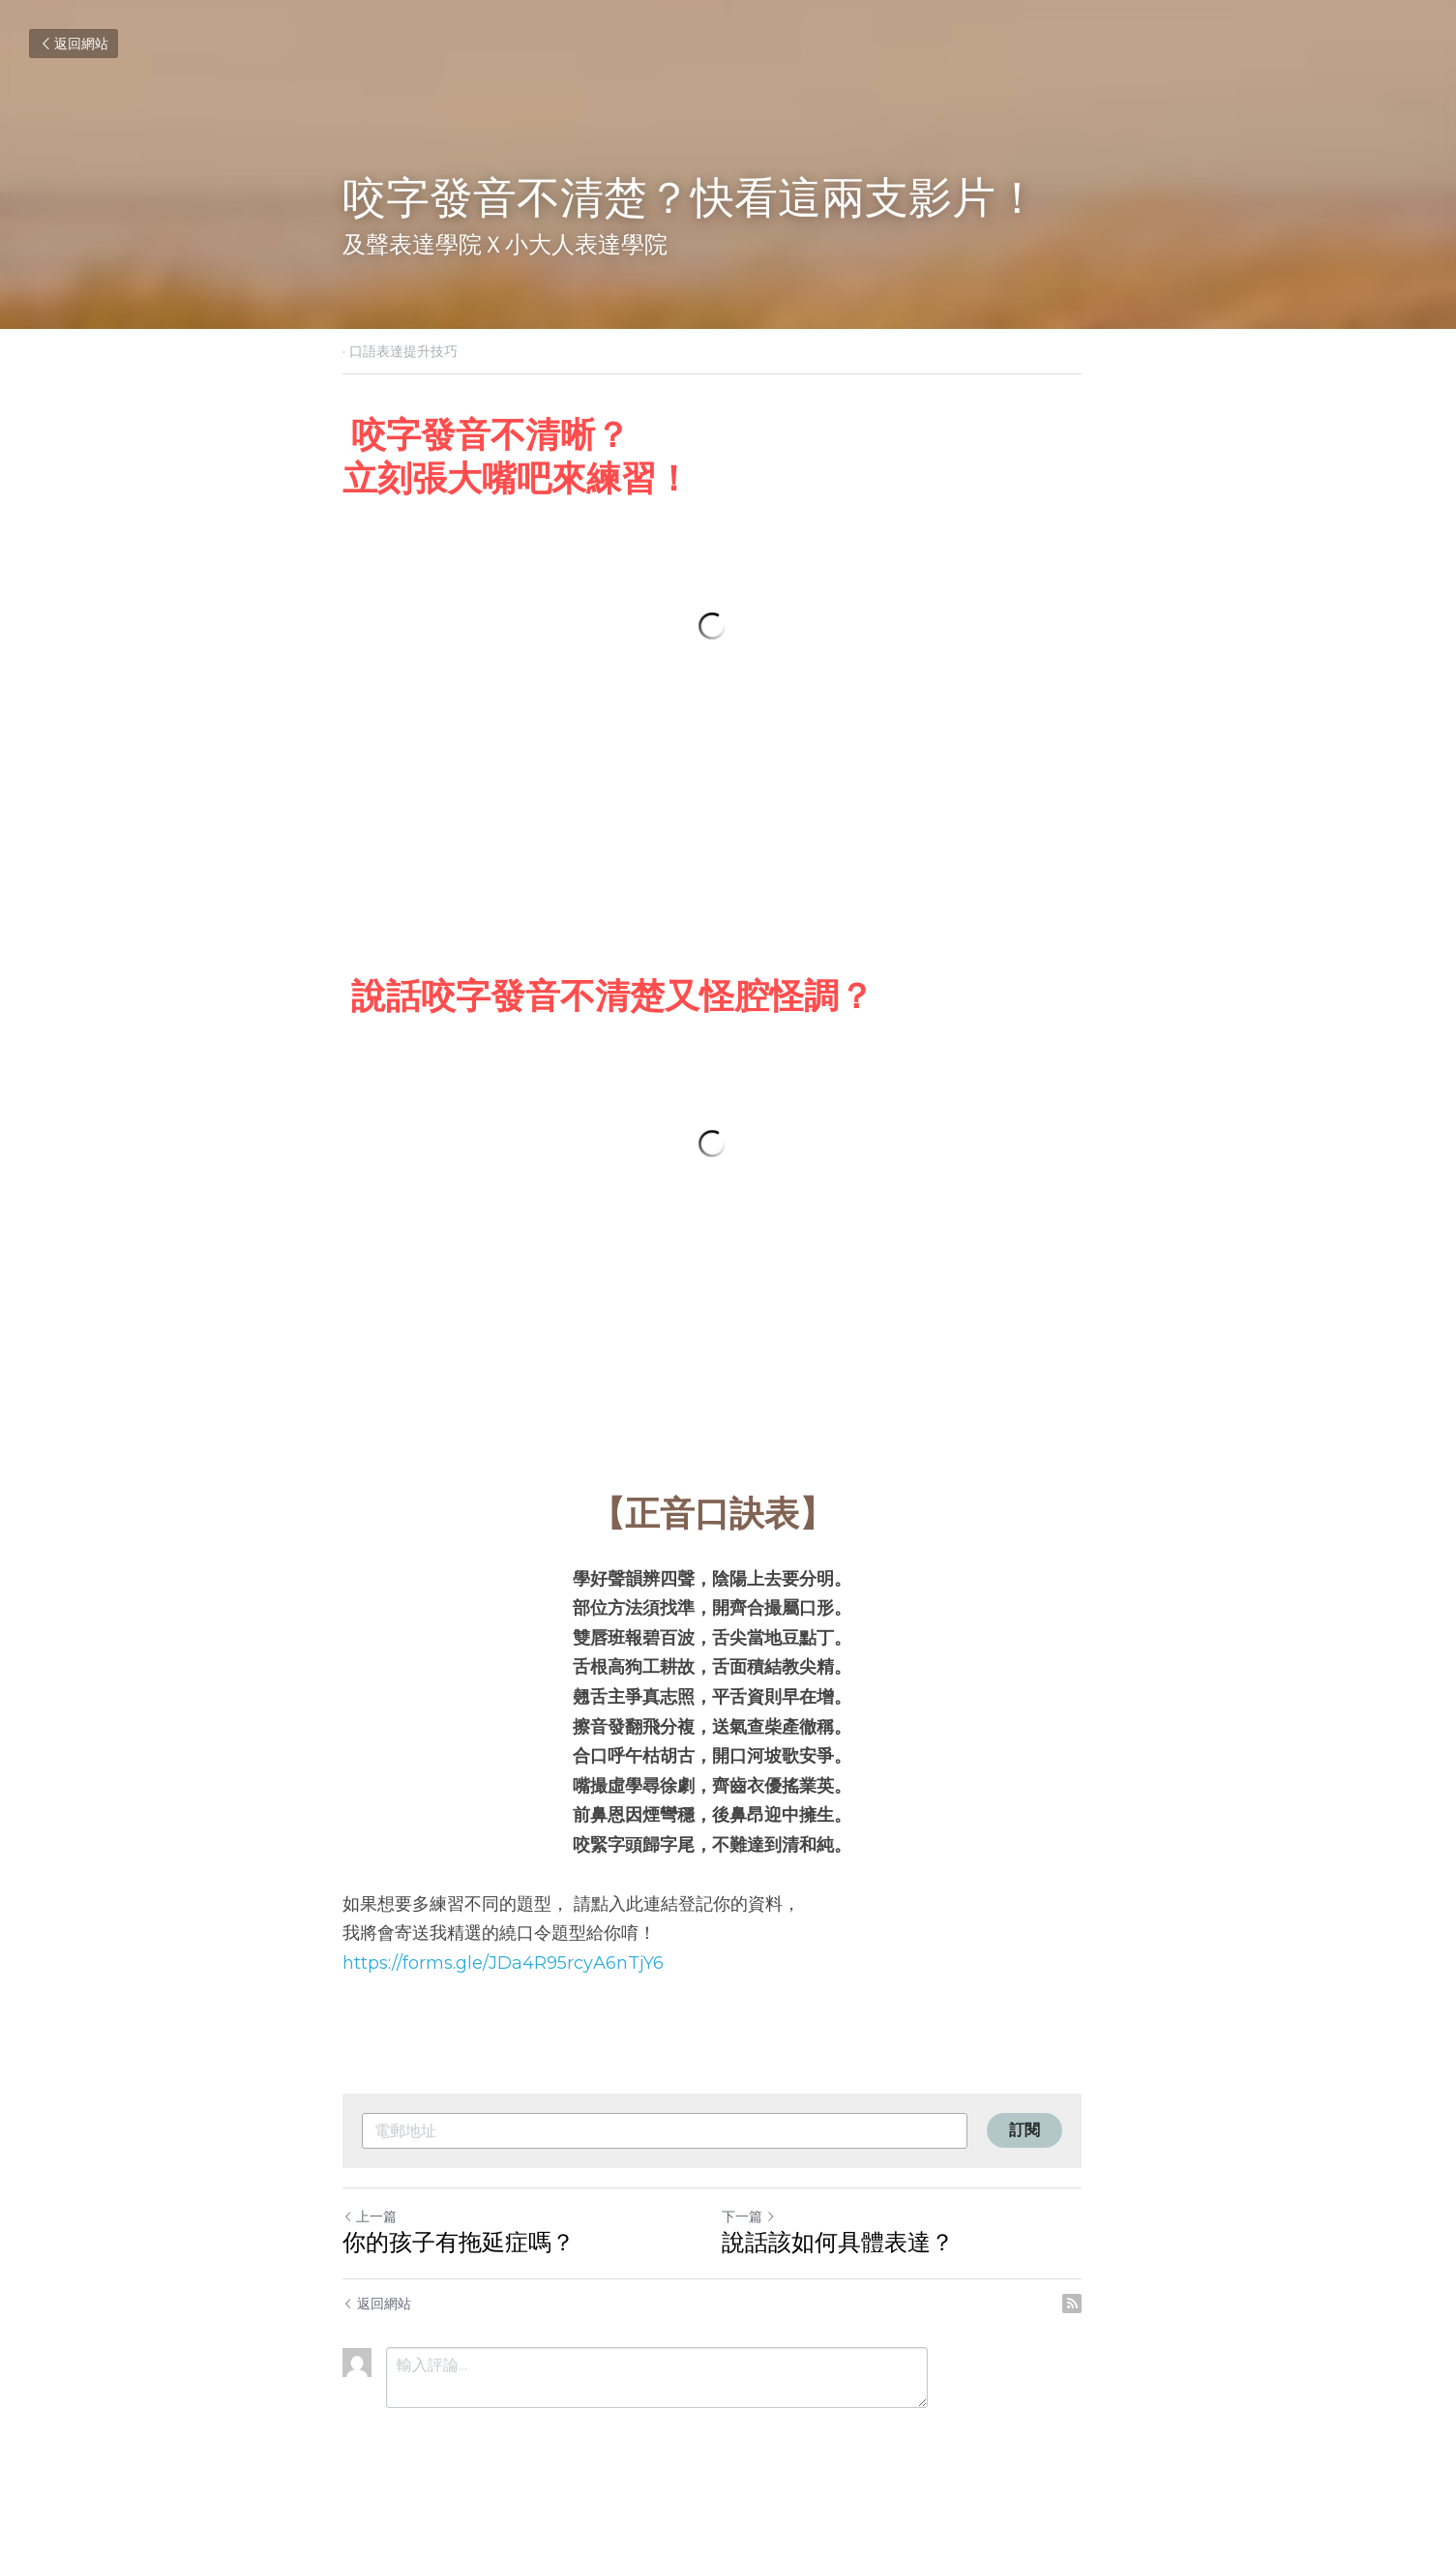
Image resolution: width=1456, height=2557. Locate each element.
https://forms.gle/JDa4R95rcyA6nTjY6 (504, 1997)
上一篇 (370, 2251)
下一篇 (765, 2251)
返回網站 (73, 43)
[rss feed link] (1104, 2338)
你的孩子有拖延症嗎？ (459, 2277)
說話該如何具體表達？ (854, 2277)
